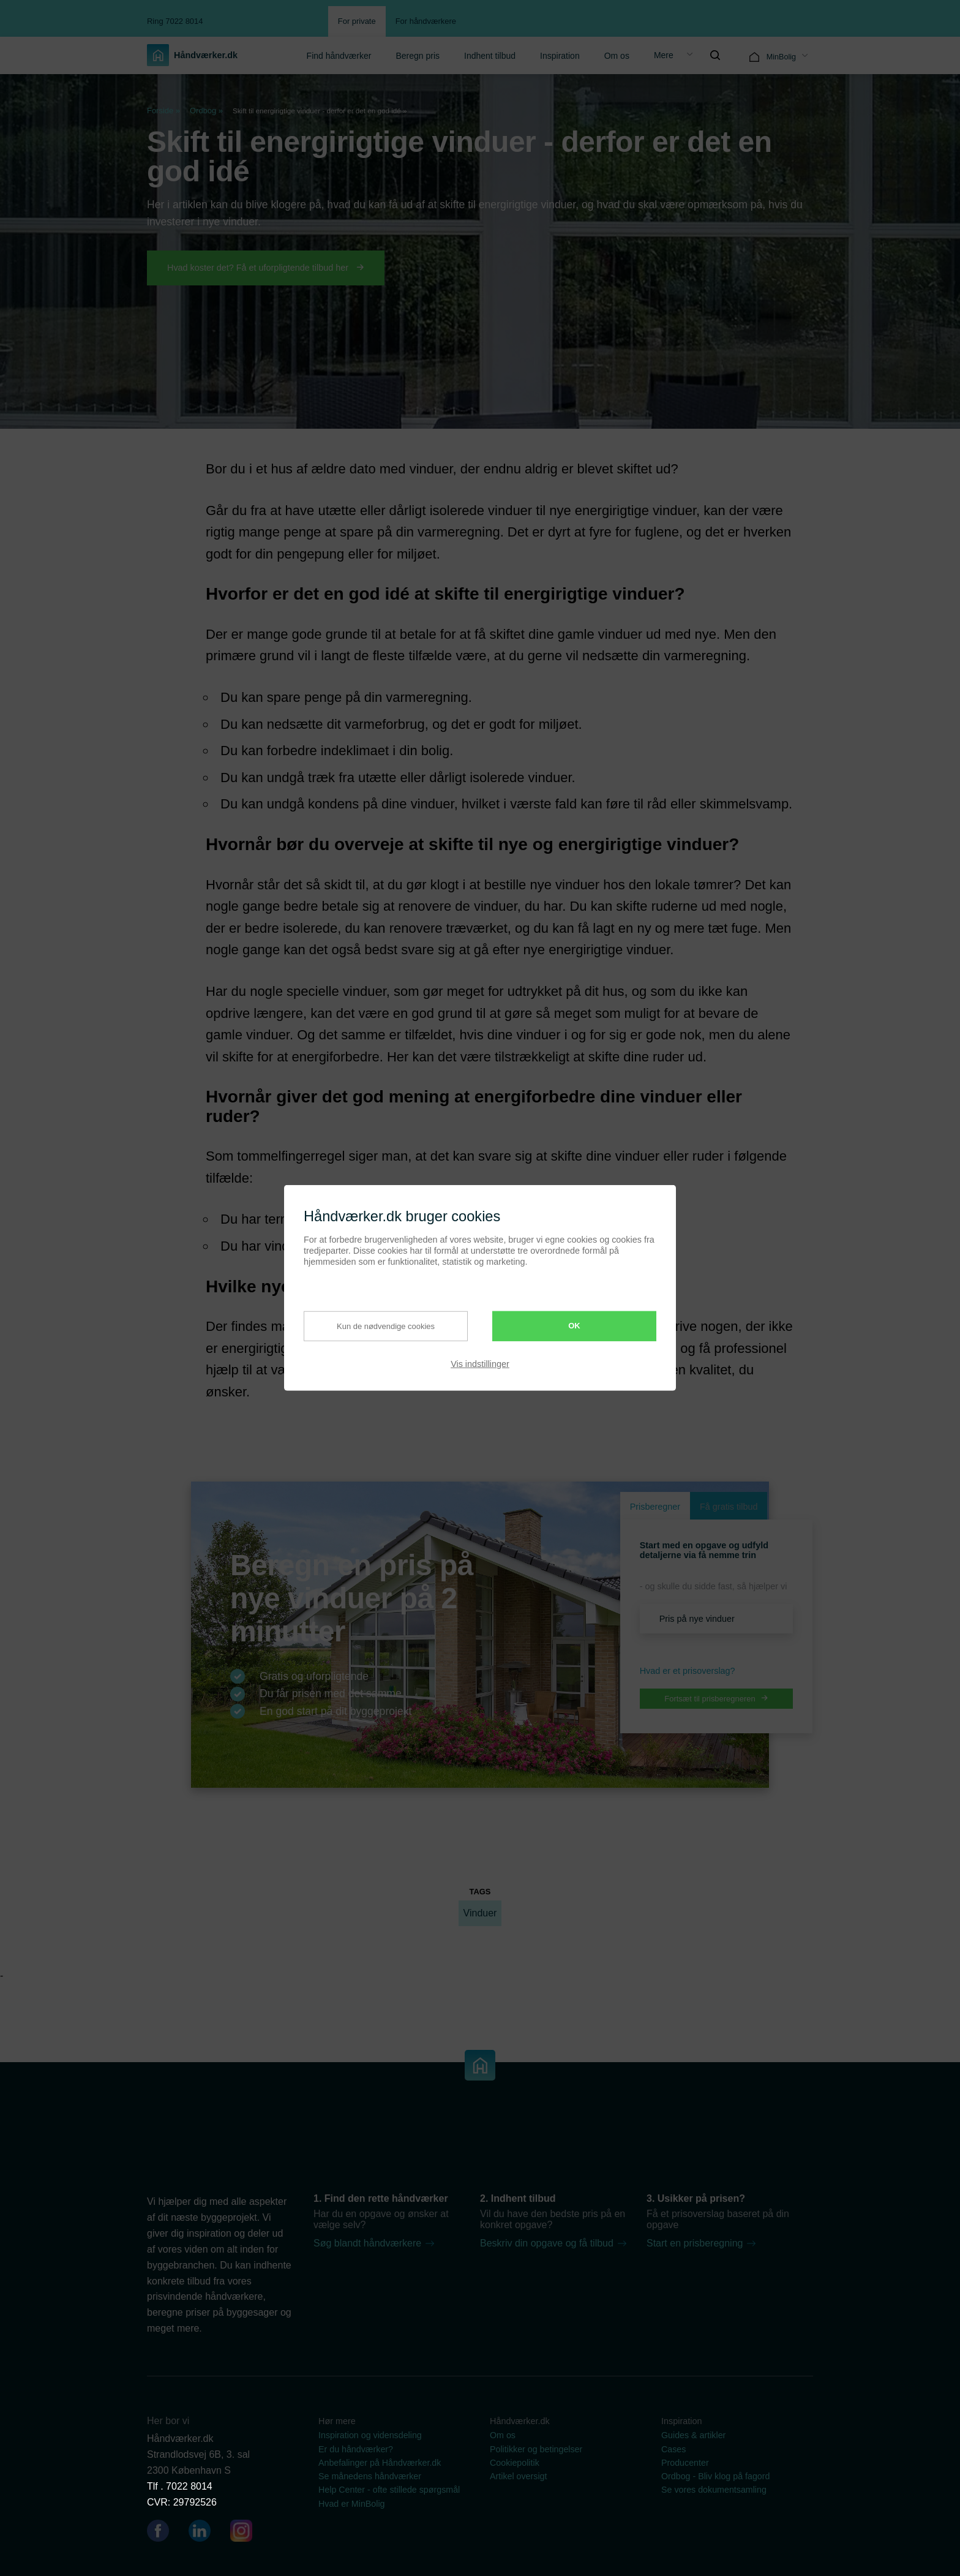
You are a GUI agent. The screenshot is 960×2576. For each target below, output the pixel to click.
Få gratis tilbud (728, 1507)
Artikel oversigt (518, 2476)
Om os (616, 56)
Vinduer (480, 1913)
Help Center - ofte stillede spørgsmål (389, 2490)
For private (357, 21)
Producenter (685, 2463)
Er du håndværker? (355, 2449)
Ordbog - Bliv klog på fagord (715, 2476)
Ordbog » (206, 110)
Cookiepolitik (514, 2463)
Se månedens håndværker (369, 2476)
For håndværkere (426, 21)
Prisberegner (655, 1507)
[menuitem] (339, 55)
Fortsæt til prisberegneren (716, 1698)
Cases (673, 2449)
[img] (715, 55)
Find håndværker (339, 56)
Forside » (163, 110)
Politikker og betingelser (536, 2449)
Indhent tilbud (490, 56)
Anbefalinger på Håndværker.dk (379, 2463)
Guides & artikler (693, 2435)
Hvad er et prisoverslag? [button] (687, 1671)
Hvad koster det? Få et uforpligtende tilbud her (265, 268)
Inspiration (560, 56)
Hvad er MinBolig (351, 2504)
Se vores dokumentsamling (714, 2490)
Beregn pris (418, 56)
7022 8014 (189, 2486)
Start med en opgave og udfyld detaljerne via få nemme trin (704, 1550)
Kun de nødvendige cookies (377, 1325)
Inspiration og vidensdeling (370, 2435)
